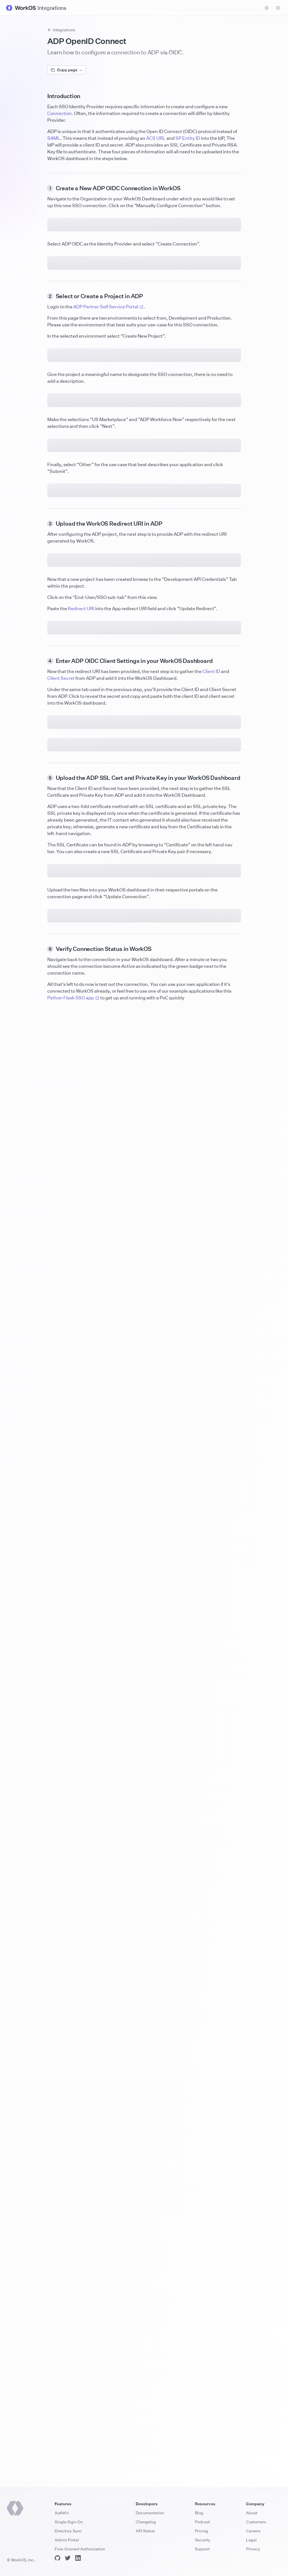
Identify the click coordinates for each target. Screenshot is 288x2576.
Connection (59, 113)
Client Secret (61, 1655)
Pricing (201, 2530)
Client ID (211, 1648)
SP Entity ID (187, 138)
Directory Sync (68, 2530)
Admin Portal (67, 2539)
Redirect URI (81, 1477)
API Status (145, 2530)
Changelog (146, 2521)
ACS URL (156, 138)
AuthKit (62, 2512)
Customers (256, 2521)
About (251, 2512)
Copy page (66, 69)
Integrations (61, 29)
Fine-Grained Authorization (80, 2548)
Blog (199, 2512)
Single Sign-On (69, 2521)
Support (202, 2548)
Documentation (150, 2512)
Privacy (253, 2548)
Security (202, 2539)
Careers (253, 2530)
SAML (53, 138)
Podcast (202, 2521)
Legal (251, 2539)
